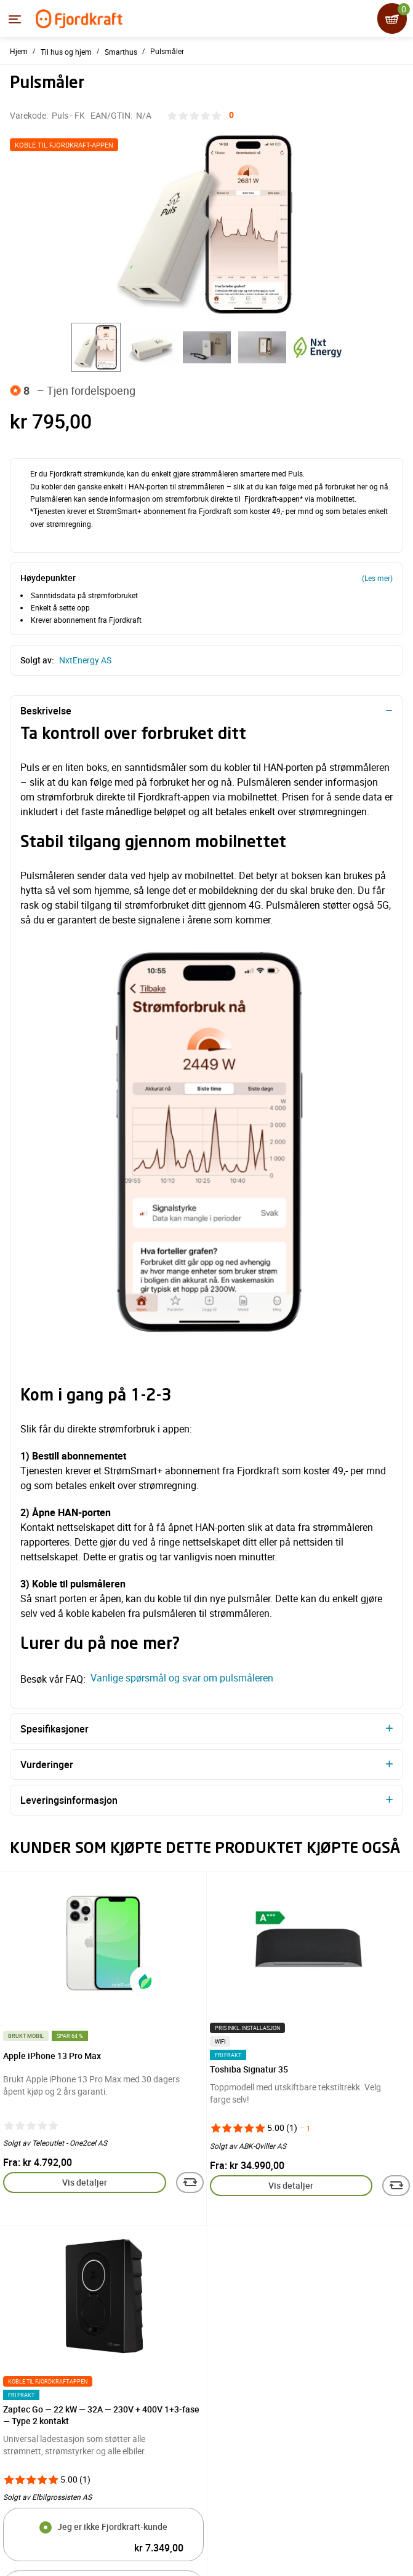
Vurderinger (46, 1764)
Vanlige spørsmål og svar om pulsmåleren (180, 1678)
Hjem (19, 51)
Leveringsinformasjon (69, 1800)
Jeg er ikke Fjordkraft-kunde (112, 2526)
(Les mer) (377, 578)
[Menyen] (15, 19)
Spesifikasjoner (54, 1729)
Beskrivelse (45, 710)
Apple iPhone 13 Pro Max (52, 2055)
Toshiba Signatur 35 (249, 2069)
